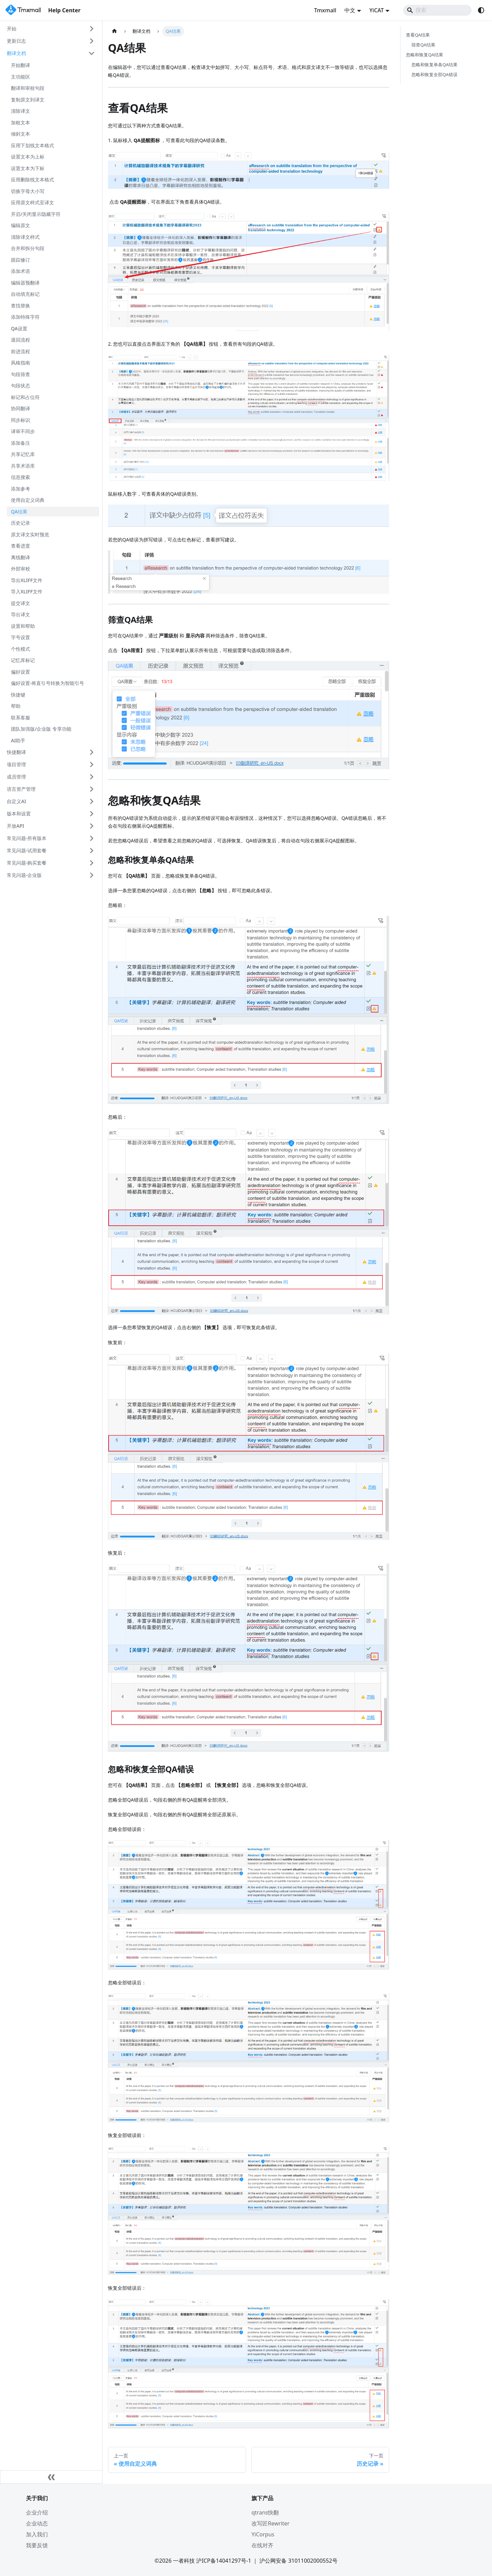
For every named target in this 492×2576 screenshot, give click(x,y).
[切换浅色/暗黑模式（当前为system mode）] (481, 10)
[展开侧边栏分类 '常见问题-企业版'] (91, 875)
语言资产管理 (21, 789)
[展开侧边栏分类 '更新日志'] (91, 41)
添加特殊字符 (25, 317)
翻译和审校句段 (27, 88)
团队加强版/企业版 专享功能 (41, 729)
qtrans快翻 (265, 2512)
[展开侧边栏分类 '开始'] (91, 28)
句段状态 (20, 385)
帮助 (15, 706)
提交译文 (20, 603)
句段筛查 (20, 374)
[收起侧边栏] (51, 2477)
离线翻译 (20, 557)
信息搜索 (20, 477)
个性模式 (20, 649)
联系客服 (20, 717)
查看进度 (20, 545)
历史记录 (20, 523)
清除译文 (20, 111)
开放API (15, 826)
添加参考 (20, 488)
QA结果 (19, 511)
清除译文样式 (25, 237)
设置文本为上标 (27, 156)
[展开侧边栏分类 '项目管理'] (91, 764)
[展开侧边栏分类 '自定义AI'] (91, 801)
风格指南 (20, 362)
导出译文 (20, 614)
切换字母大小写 (27, 191)
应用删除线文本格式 (32, 179)
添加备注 (20, 443)
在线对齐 (262, 2545)
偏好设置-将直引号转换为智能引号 (47, 683)
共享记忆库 (23, 454)
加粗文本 (20, 122)
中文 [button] (349, 10)
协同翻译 (20, 408)
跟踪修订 (20, 260)
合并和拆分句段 (27, 248)
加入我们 (37, 2534)
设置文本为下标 (27, 168)
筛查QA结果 (423, 45)
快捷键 (18, 694)
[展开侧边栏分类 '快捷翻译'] (91, 752)
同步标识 (20, 420)
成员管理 (16, 776)
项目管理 (16, 764)
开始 (11, 28)
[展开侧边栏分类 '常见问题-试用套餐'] (91, 850)
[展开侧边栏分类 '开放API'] (91, 826)
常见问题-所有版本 (27, 838)
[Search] (437, 10)
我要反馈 (37, 2545)
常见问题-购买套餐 (27, 862)
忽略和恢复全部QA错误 (434, 74)
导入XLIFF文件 (26, 591)
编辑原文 (20, 225)
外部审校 (20, 568)
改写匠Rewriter (270, 2523)
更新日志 (16, 41)
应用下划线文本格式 (32, 145)
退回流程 (20, 339)
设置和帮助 (23, 626)
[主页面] (114, 31)
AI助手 (18, 740)
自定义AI (16, 801)
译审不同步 (23, 431)
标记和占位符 (25, 397)
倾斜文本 (20, 133)
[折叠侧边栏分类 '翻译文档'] (91, 53)
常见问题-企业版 (24, 875)
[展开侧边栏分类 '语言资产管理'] (91, 789)
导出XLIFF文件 (26, 580)
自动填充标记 (25, 294)
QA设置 (19, 328)
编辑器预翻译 (25, 282)
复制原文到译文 (27, 99)
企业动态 (37, 2523)
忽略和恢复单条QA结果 (434, 64)
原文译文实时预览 (30, 534)
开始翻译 (20, 65)
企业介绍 (37, 2512)
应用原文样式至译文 (32, 202)
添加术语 (20, 271)
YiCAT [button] (376, 10)
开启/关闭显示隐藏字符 (35, 214)
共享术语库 (23, 466)
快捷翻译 (16, 752)
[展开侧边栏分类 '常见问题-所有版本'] (91, 838)
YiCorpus (262, 2534)
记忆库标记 (23, 660)
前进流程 (20, 351)
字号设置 (20, 637)
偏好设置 (20, 672)
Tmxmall (325, 10)
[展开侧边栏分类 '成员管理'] (91, 776)
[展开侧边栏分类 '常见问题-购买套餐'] (91, 862)
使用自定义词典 (27, 500)
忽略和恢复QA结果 (424, 55)
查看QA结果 (418, 35)
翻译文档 (16, 53)
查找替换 (20, 305)
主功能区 (20, 76)
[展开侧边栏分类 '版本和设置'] (91, 813)
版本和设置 (19, 813)
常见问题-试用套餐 (27, 850)
